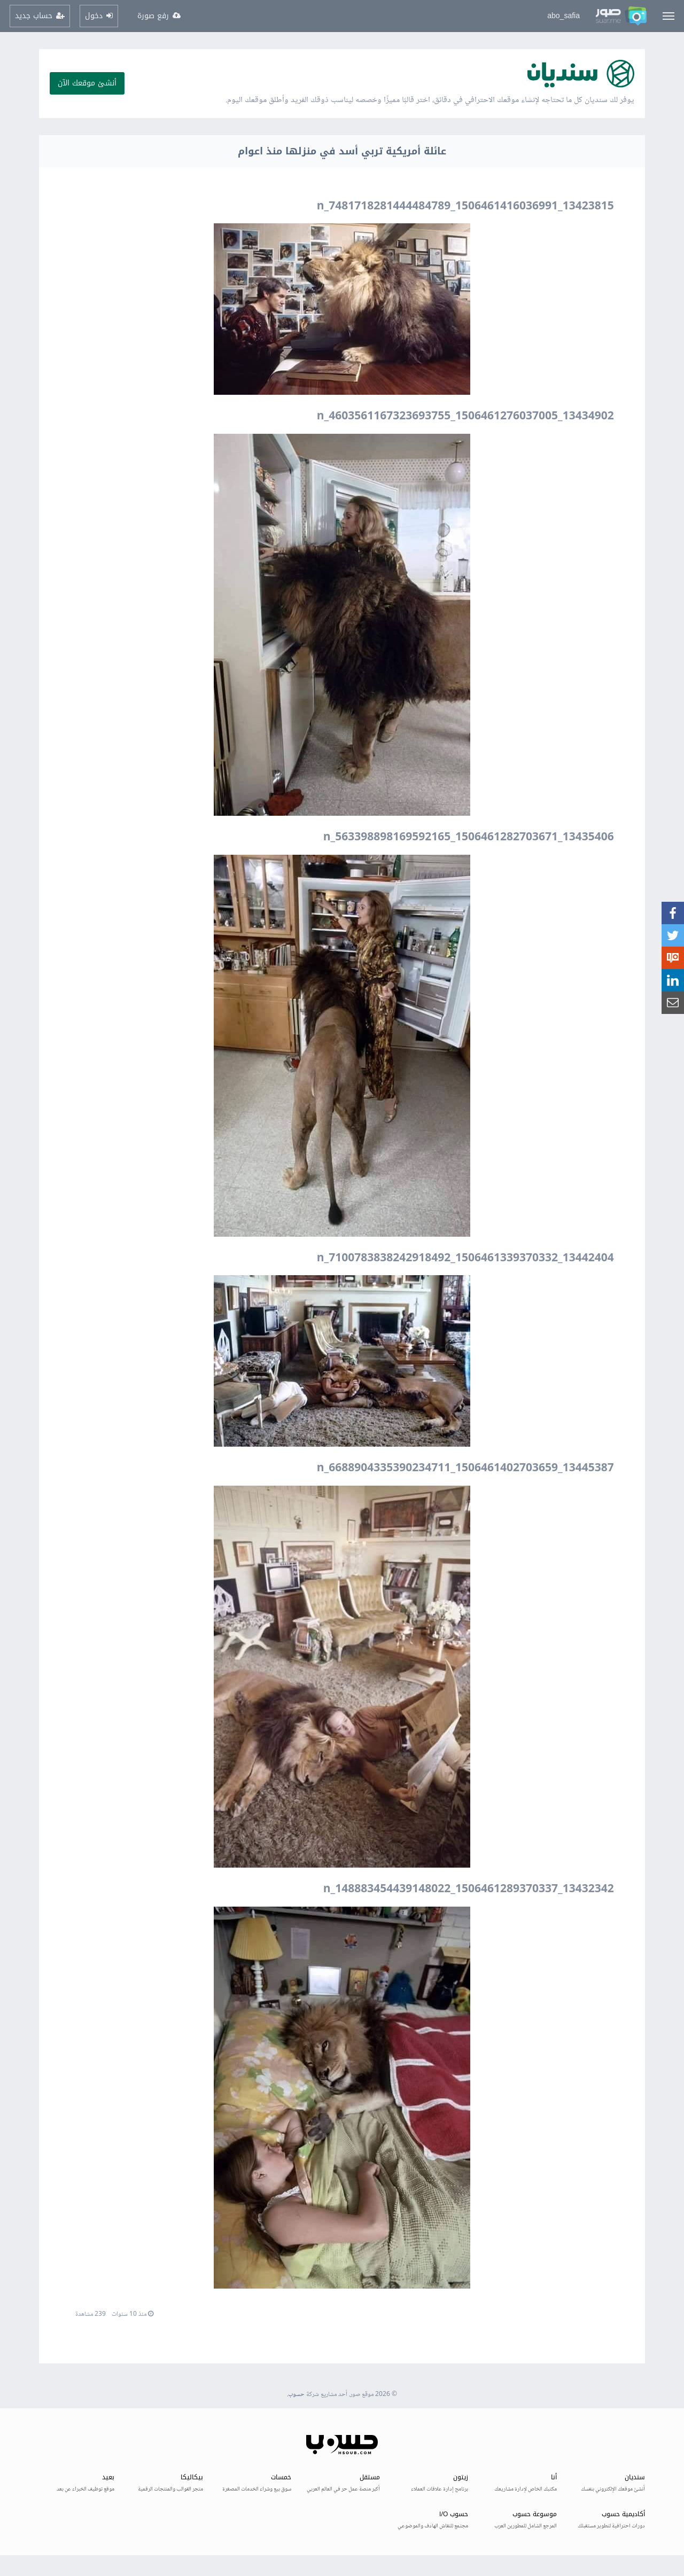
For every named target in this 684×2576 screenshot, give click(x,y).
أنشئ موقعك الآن (87, 83)
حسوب (296, 2394)
